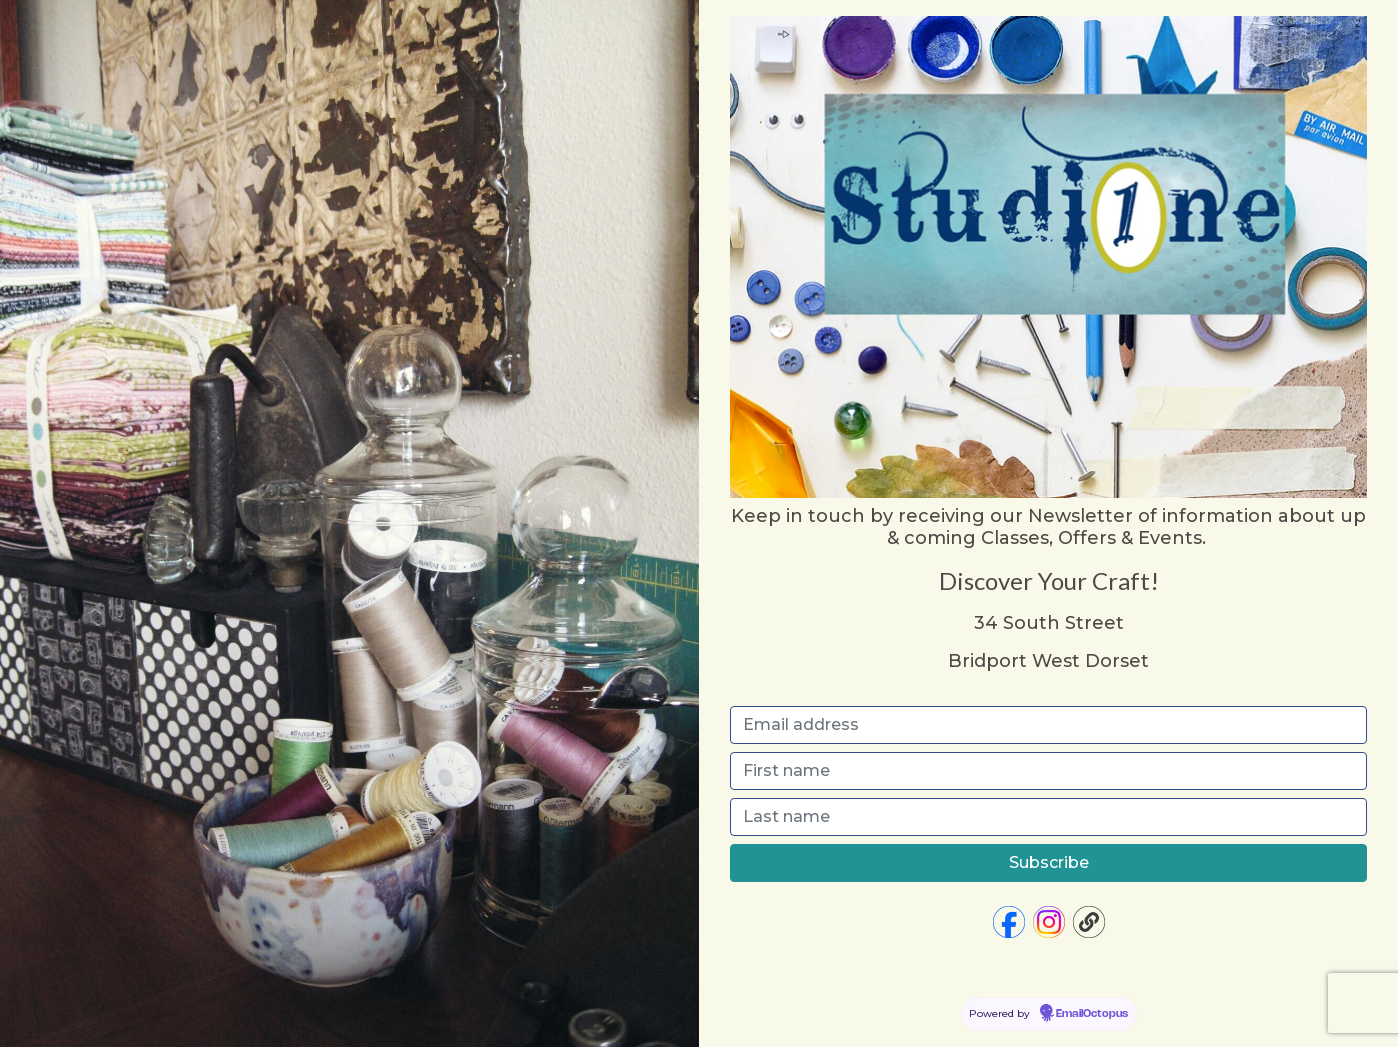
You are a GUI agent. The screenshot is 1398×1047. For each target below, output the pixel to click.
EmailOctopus (1092, 1014)
